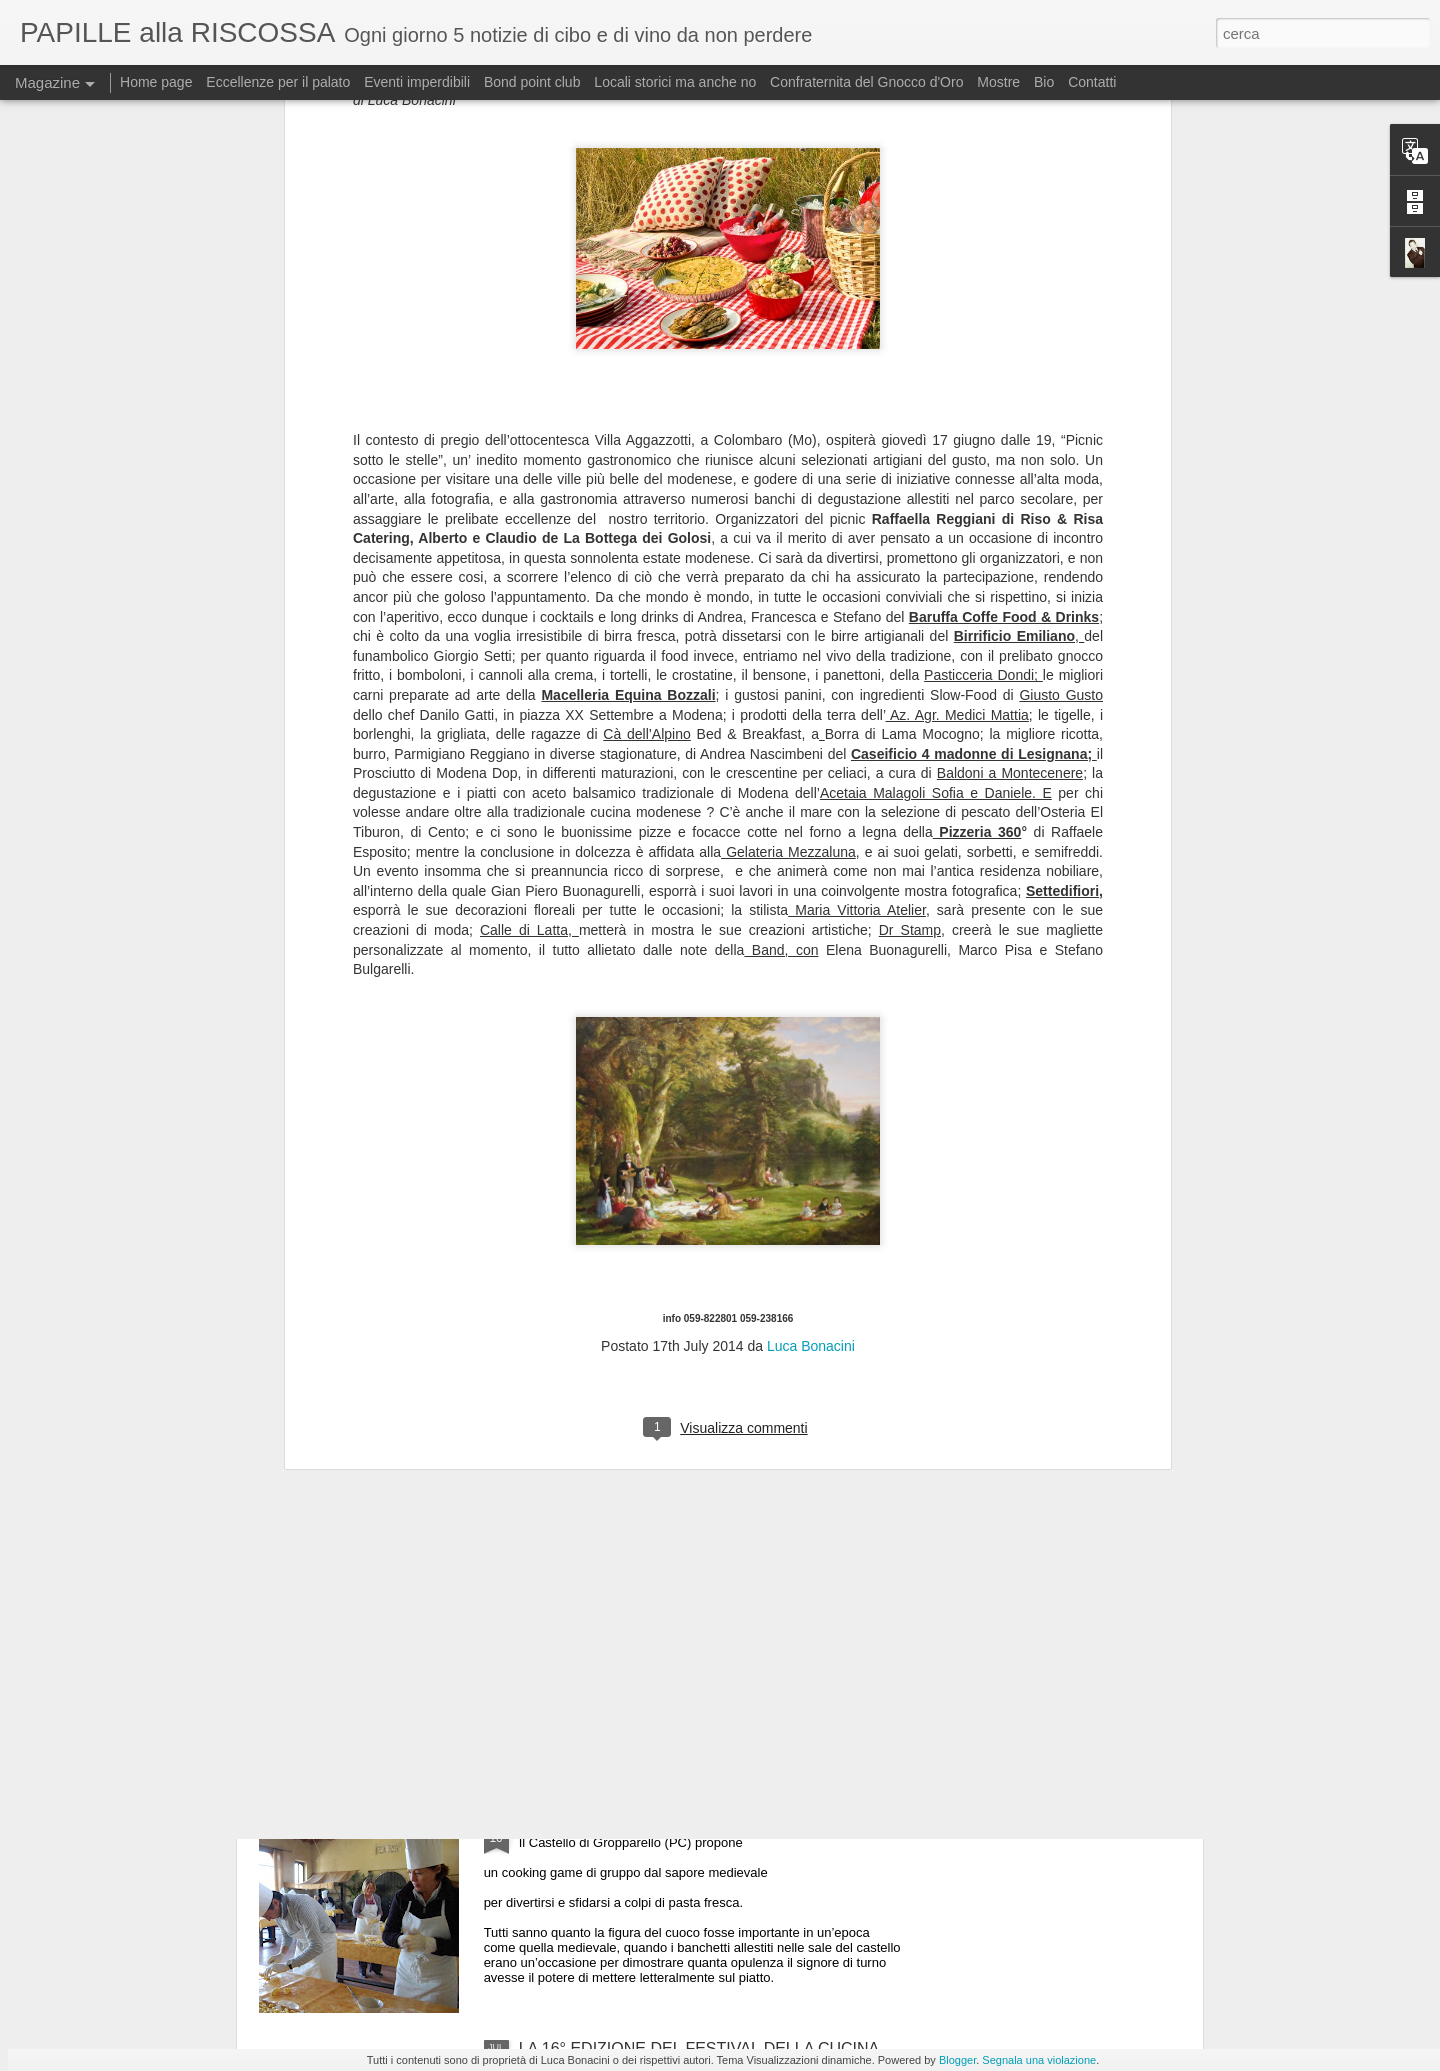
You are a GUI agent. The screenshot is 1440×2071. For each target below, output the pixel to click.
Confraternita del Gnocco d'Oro (866, 82)
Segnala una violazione (1039, 2060)
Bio (1044, 82)
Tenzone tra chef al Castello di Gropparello (670, 1821)
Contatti (1092, 82)
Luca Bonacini (811, 870)
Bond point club (532, 82)
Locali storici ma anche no (675, 82)
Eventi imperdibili (417, 82)
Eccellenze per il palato (278, 82)
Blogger (957, 2060)
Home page (156, 82)
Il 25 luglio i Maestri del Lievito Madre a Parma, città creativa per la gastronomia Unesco (702, 1376)
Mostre (998, 82)
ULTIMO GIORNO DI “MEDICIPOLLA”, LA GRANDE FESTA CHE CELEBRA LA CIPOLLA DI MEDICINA (705, 1603)
